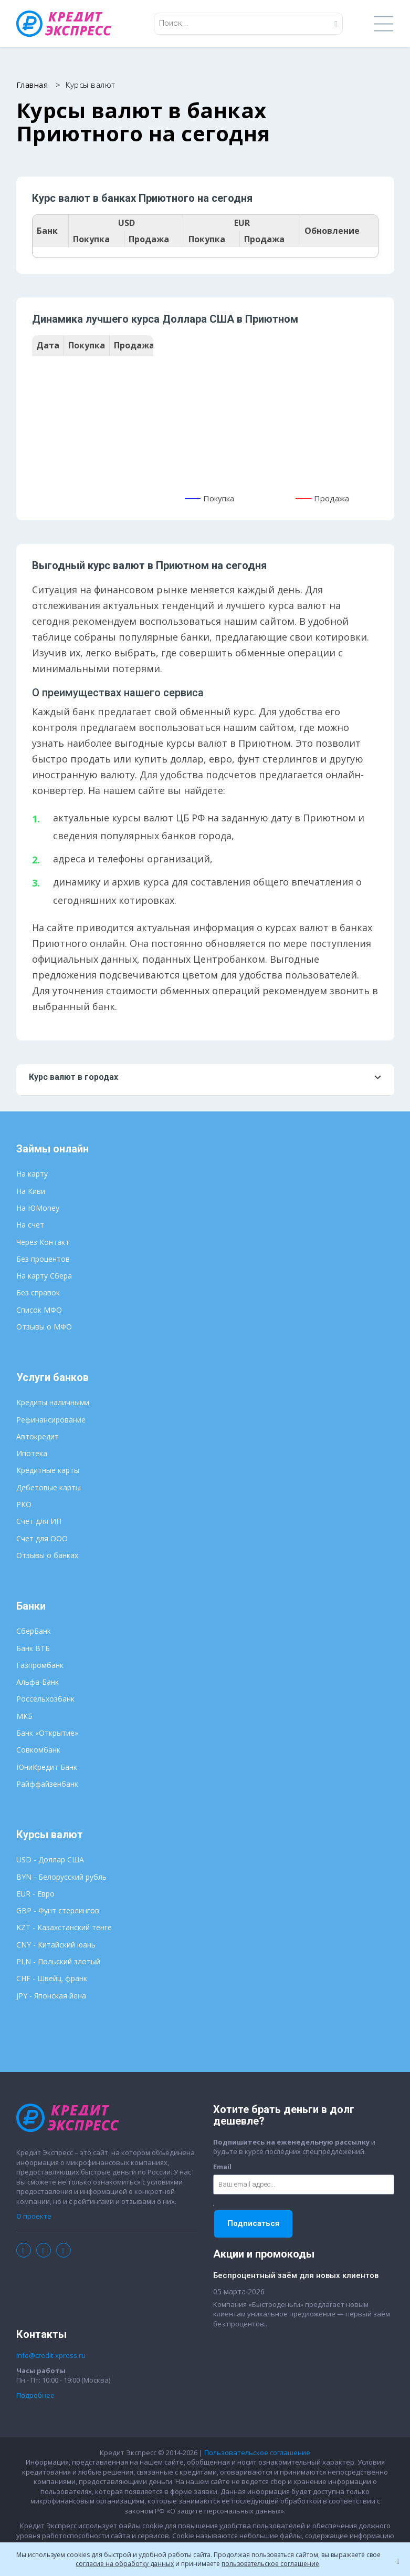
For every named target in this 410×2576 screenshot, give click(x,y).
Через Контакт (42, 1242)
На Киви (30, 1191)
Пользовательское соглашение (257, 2452)
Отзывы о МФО (44, 1327)
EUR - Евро (35, 1894)
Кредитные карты (47, 1470)
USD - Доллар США (50, 1859)
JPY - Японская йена (51, 1996)
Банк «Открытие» (47, 1733)
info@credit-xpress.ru (51, 2355)
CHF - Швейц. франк (51, 1978)
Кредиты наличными (52, 1402)
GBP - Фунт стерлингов (57, 1910)
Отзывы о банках (47, 1555)
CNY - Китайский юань (56, 1945)
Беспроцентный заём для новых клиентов (296, 2275)
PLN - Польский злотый (58, 1961)
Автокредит (37, 1436)
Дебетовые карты (48, 1487)
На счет (30, 1225)
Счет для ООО (42, 1538)
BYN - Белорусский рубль (61, 1877)
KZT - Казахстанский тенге (64, 1927)
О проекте (33, 2216)
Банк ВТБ (33, 1648)
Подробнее (35, 2395)
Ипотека (31, 1453)
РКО (23, 1504)
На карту (32, 1174)
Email (222, 2166)
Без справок (38, 1292)
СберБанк (33, 1631)
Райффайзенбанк (47, 1784)
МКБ (24, 1716)
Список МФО (39, 1310)
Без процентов (43, 1259)
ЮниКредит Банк (46, 1767)
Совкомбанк (38, 1750)
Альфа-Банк (37, 1682)
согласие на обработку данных (125, 2563)
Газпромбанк (40, 1665)
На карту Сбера (44, 1276)
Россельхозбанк (45, 1699)
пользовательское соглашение (270, 2563)
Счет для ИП (38, 1521)
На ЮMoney (37, 1208)
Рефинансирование (51, 1420)
